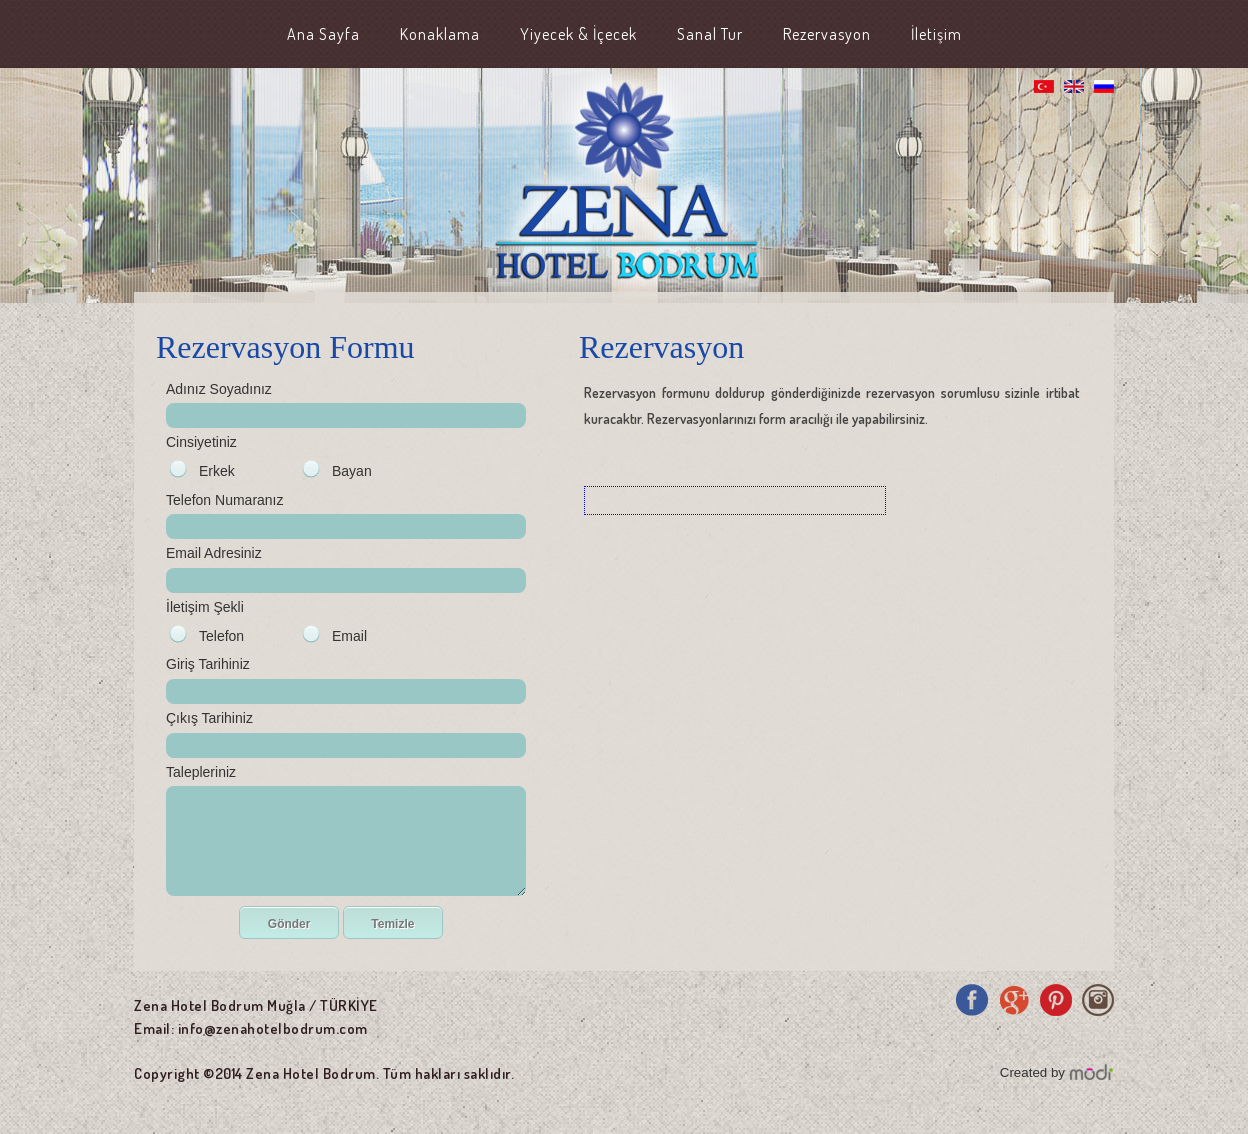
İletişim (936, 34)
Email (349, 636)
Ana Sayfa (323, 34)
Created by (1032, 1072)
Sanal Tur (710, 34)
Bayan (352, 471)
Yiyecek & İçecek (578, 34)
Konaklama (440, 34)
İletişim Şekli (205, 607)
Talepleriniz (201, 772)
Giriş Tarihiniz (208, 664)
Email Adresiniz (214, 553)
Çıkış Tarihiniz (209, 718)
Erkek (217, 471)
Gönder (289, 924)
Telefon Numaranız (225, 500)
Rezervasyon (827, 34)
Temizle (392, 924)
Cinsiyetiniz (201, 442)
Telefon (221, 636)
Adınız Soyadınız (219, 389)
